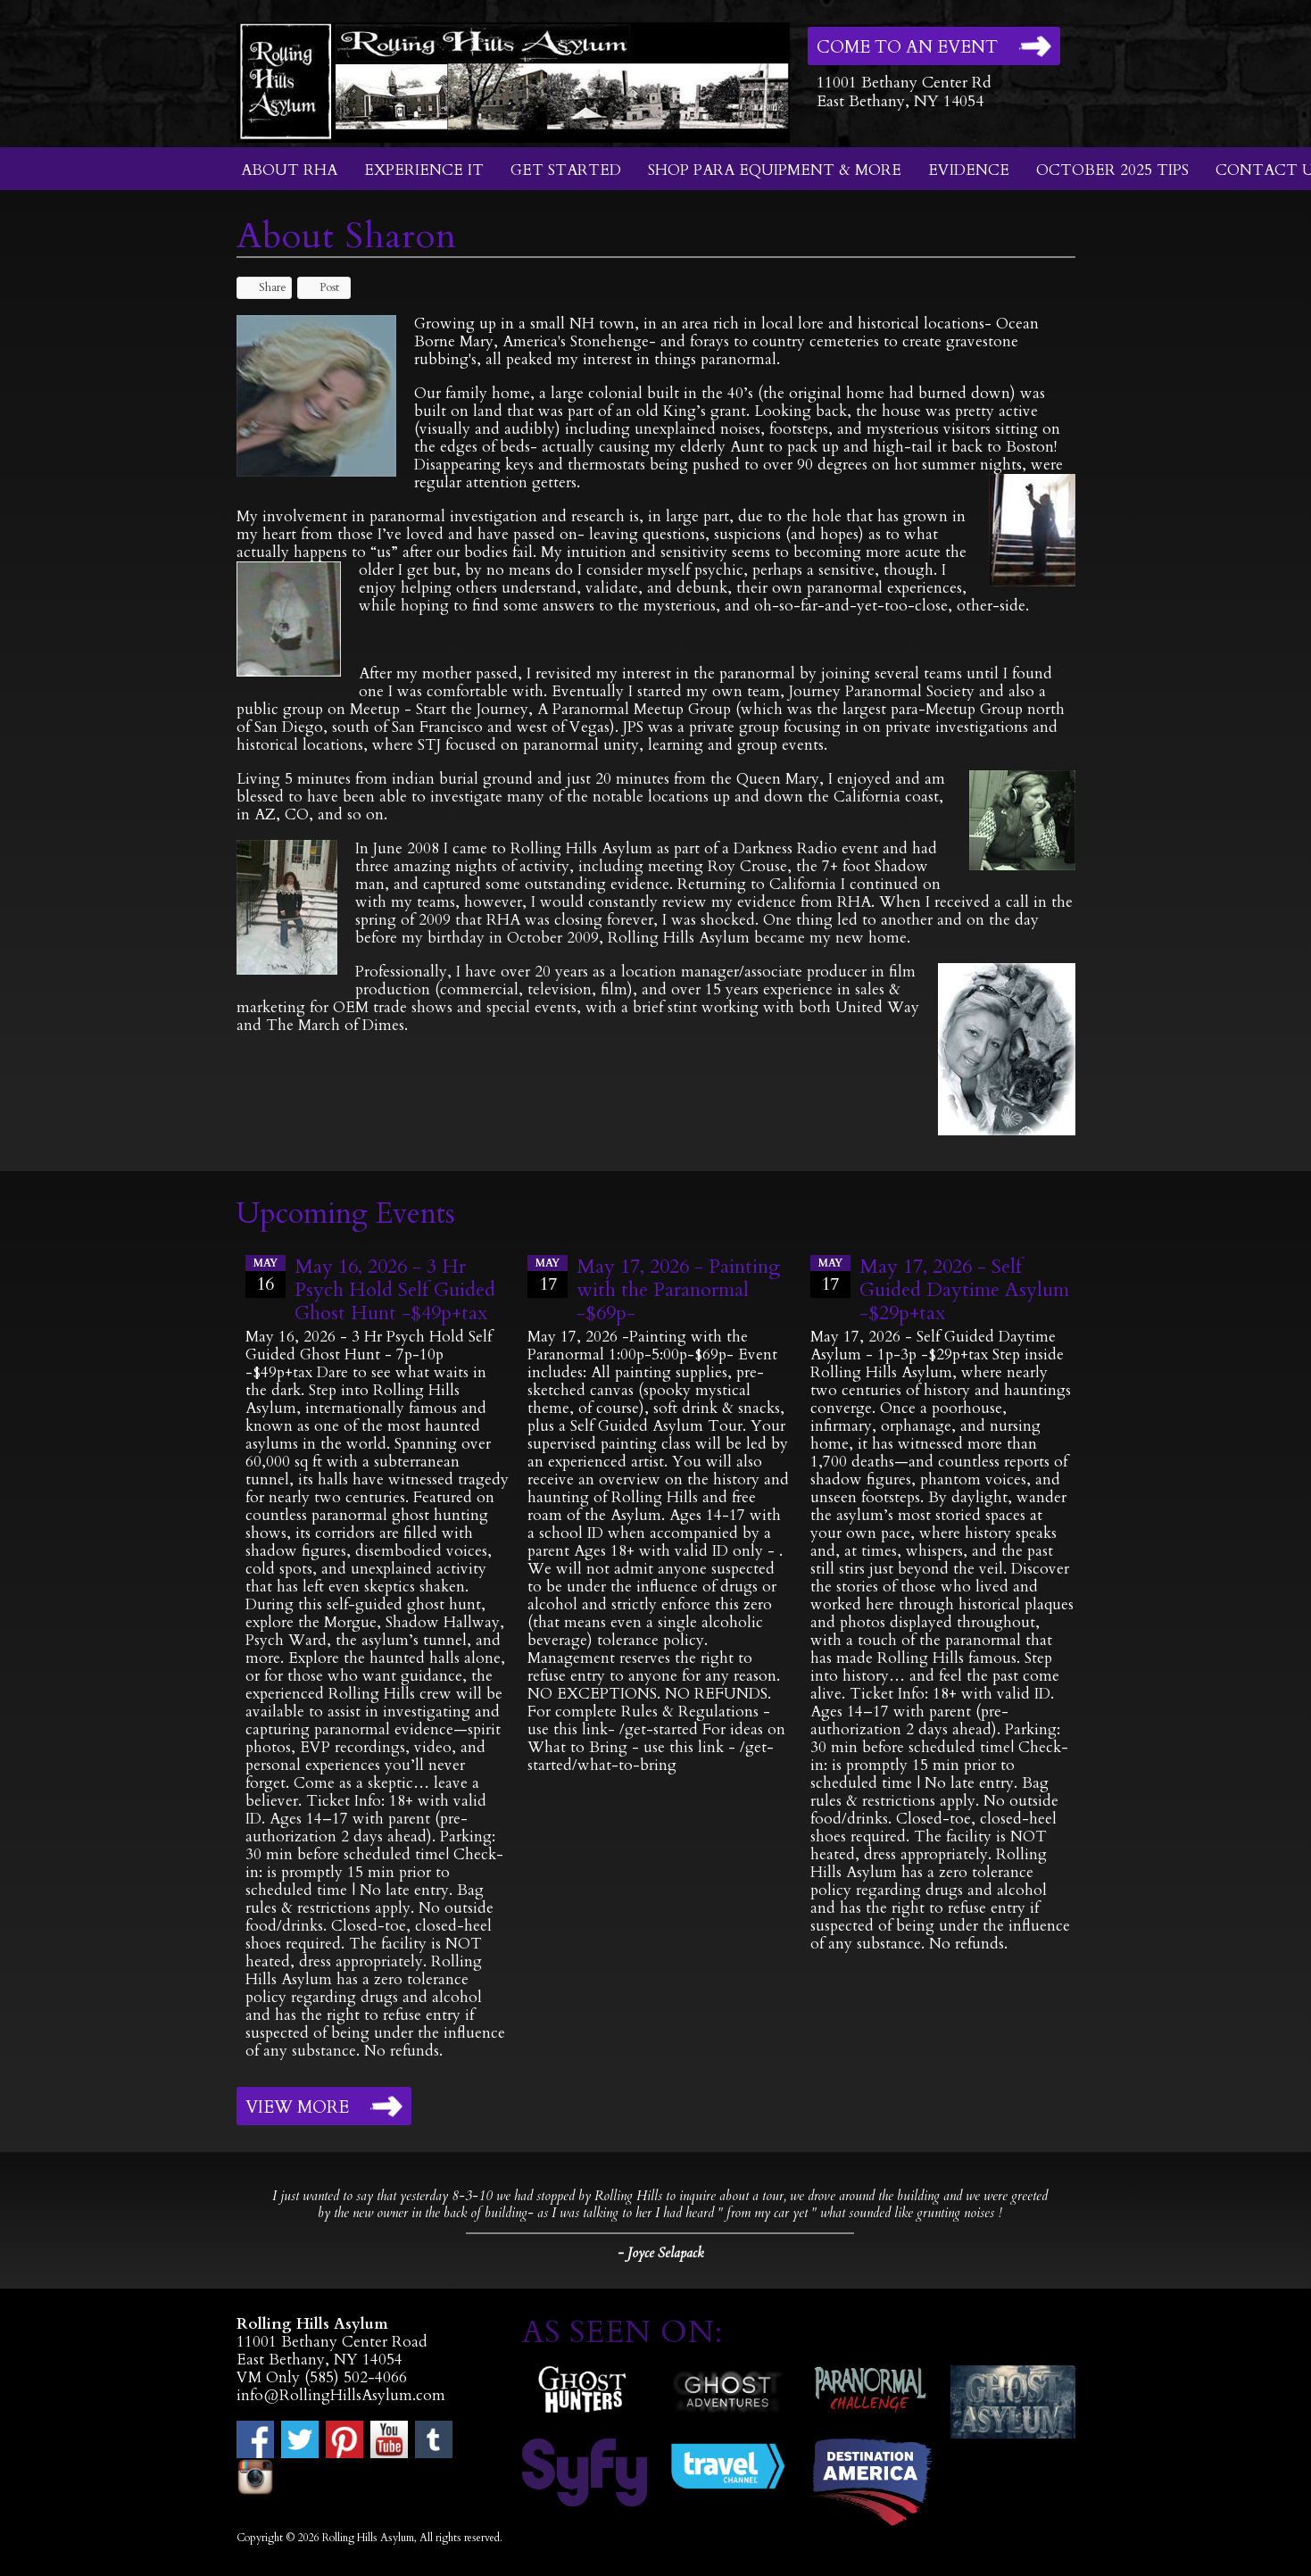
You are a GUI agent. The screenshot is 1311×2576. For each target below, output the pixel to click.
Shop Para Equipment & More (774, 170)
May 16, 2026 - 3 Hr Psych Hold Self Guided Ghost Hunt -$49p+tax (395, 1290)
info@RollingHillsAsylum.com (340, 2395)
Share (264, 287)
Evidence (968, 170)
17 (547, 1275)
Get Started (565, 170)
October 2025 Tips (1112, 170)
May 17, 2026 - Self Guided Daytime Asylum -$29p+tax (964, 1290)
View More (297, 2107)
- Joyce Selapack (660, 2253)
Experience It (424, 170)
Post (321, 287)
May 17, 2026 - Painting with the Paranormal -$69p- (678, 1290)
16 (265, 1275)
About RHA (289, 170)
